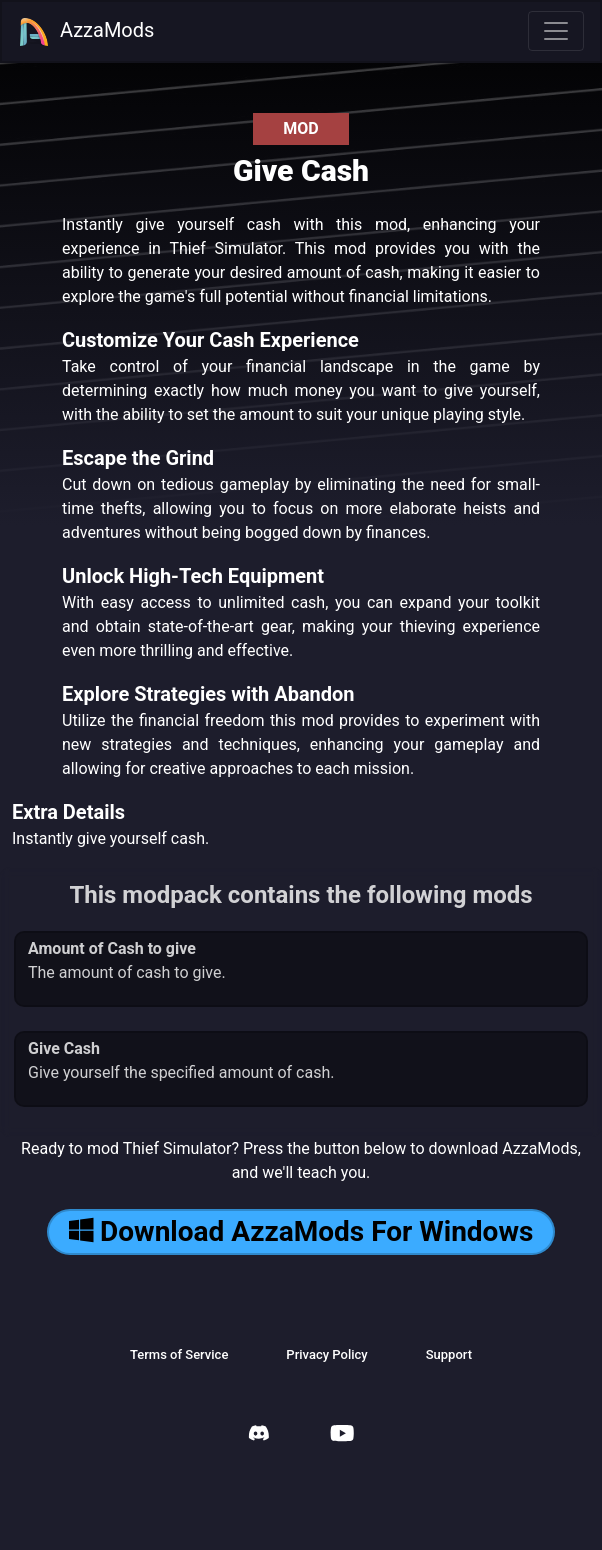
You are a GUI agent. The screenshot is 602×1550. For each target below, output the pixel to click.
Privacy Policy (326, 1354)
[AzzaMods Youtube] (342, 1435)
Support (449, 1354)
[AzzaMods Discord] (259, 1435)
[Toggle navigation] (556, 31)
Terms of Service (179, 1354)
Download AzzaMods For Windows (301, 1231)
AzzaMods (86, 32)
